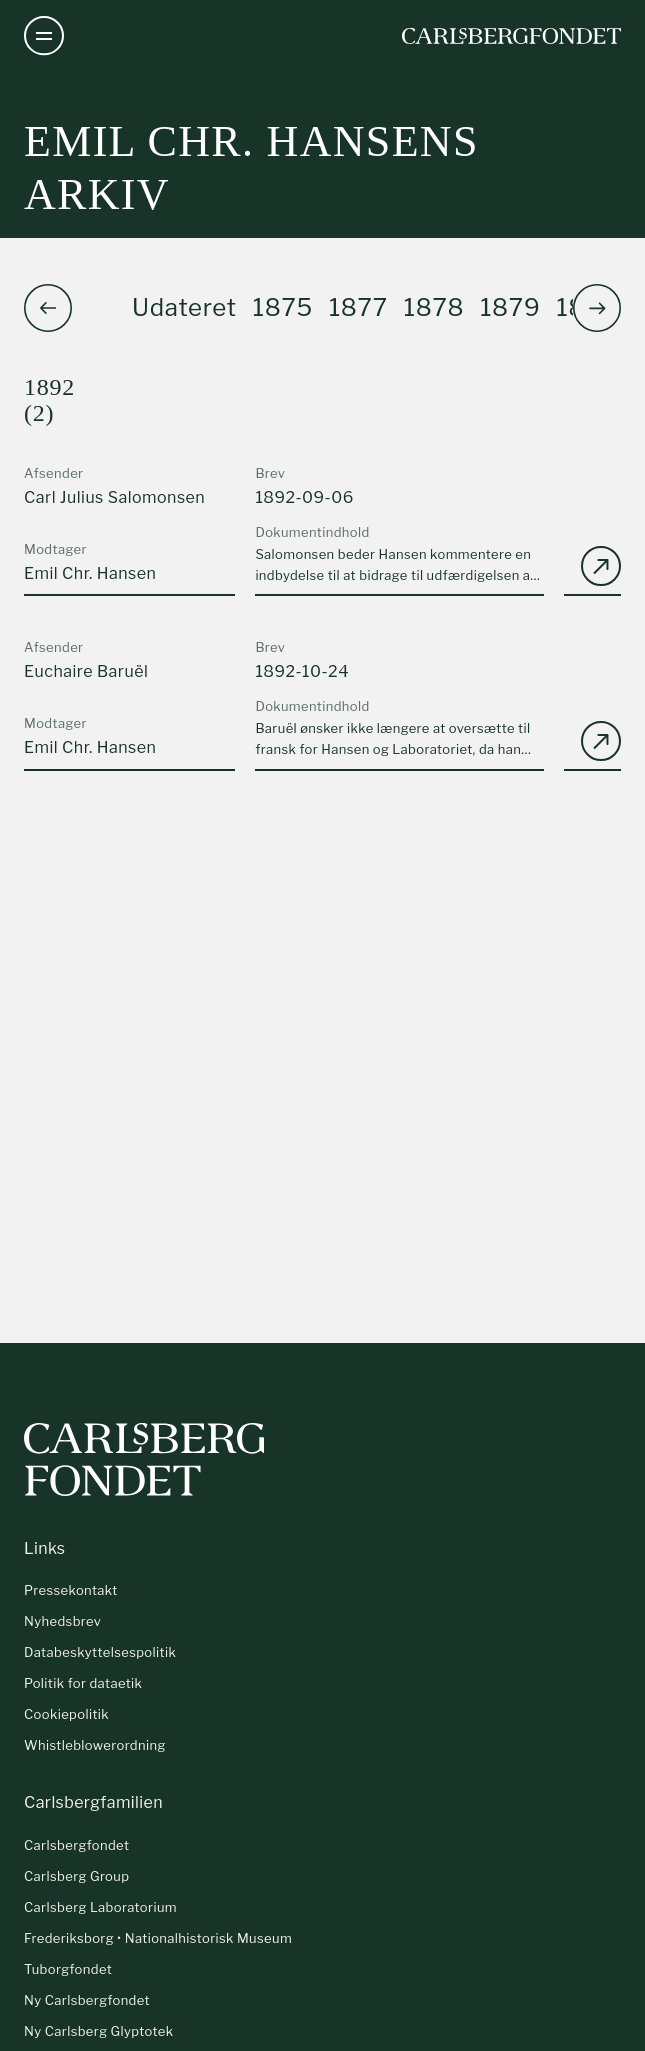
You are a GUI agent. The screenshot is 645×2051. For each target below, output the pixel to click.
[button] (597, 308)
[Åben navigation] (44, 36)
